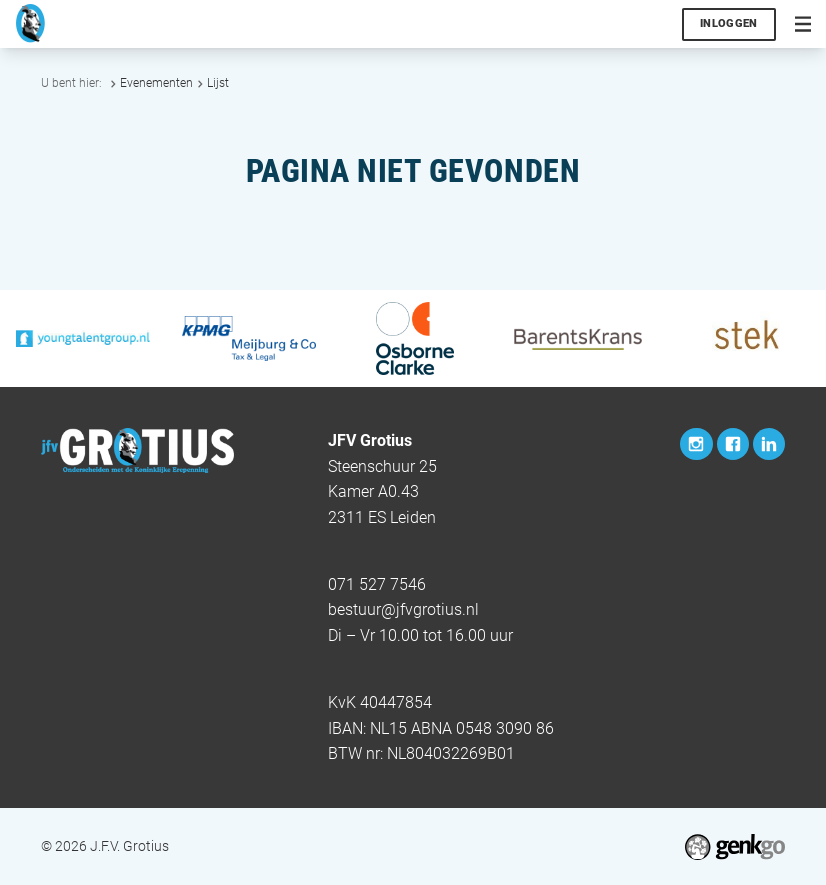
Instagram (696, 444)
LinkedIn (769, 444)
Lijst (218, 83)
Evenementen (156, 83)
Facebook (733, 444)
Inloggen (729, 23)
